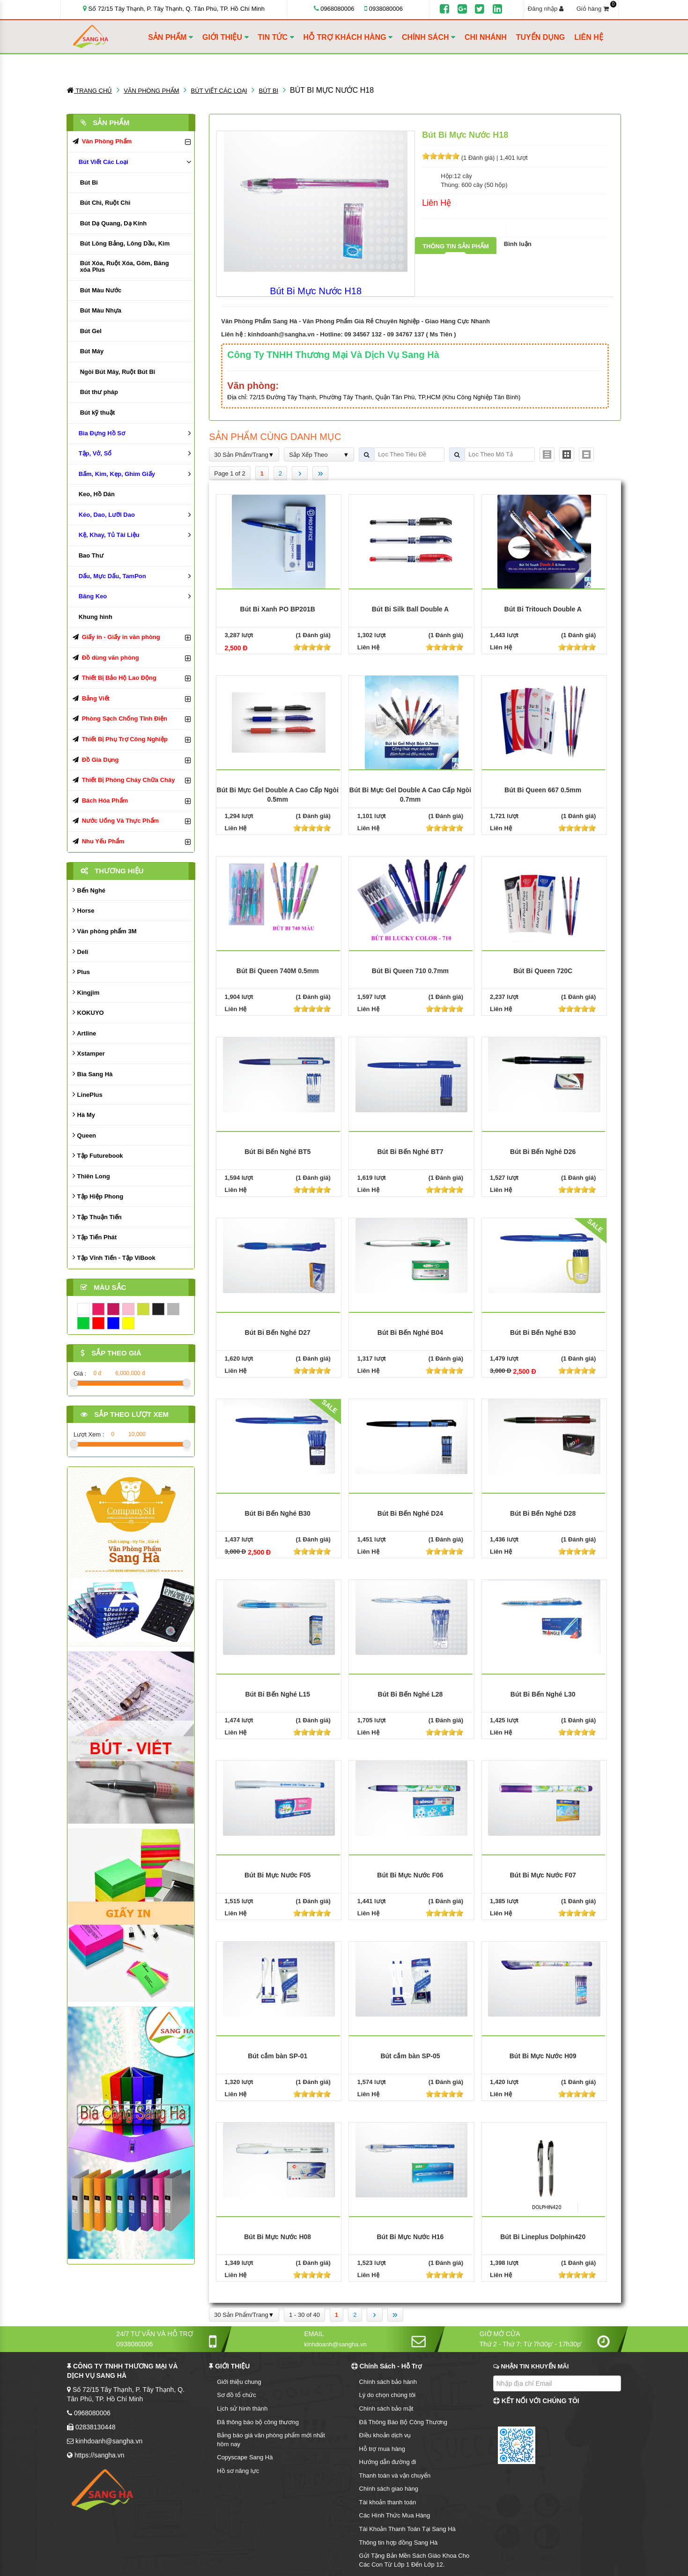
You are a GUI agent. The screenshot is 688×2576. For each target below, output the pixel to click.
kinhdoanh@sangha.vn (281, 334)
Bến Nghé (89, 890)
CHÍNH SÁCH (428, 37)
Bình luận (518, 243)
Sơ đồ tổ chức (236, 2394)
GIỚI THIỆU (225, 37)
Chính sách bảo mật (386, 2408)
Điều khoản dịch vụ (385, 2435)
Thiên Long (91, 1176)
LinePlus (88, 1094)
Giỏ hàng (595, 8)
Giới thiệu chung (239, 2381)
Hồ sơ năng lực (238, 2470)
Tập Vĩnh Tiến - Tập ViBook (114, 1257)
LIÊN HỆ (588, 37)
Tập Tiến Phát (95, 1237)
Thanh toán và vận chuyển (395, 2475)
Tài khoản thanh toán (387, 2502)
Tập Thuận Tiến (97, 1217)
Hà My (84, 1114)
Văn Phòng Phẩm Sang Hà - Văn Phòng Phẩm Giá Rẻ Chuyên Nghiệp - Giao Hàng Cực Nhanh (355, 321)
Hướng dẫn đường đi (387, 2461)
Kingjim (86, 992)
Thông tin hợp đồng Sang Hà (398, 2542)
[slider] (440, 156)
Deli (80, 951)
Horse (83, 910)
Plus (81, 971)
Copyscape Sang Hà (245, 2457)
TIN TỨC (276, 37)
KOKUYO (88, 1012)
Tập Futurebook (98, 1155)
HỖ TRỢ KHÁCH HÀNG (348, 37)
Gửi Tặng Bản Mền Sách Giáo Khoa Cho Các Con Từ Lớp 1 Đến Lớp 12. (414, 2560)
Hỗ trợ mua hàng (382, 2448)
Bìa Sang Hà (92, 1074)
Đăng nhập (545, 8)
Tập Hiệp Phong (98, 1196)
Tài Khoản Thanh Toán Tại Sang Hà (407, 2528)
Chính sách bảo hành (388, 2381)
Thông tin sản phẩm (455, 246)
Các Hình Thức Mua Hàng (394, 2515)
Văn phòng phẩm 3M (105, 931)
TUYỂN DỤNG (540, 37)
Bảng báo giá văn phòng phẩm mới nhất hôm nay (271, 2440)
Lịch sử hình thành (242, 2408)
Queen (84, 1135)
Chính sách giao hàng (388, 2488)
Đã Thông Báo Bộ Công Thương (403, 2422)
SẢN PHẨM (170, 37)
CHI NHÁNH (486, 37)
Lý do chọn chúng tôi (387, 2394)
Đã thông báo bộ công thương (258, 2422)
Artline (84, 1033)
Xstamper (89, 1053)
